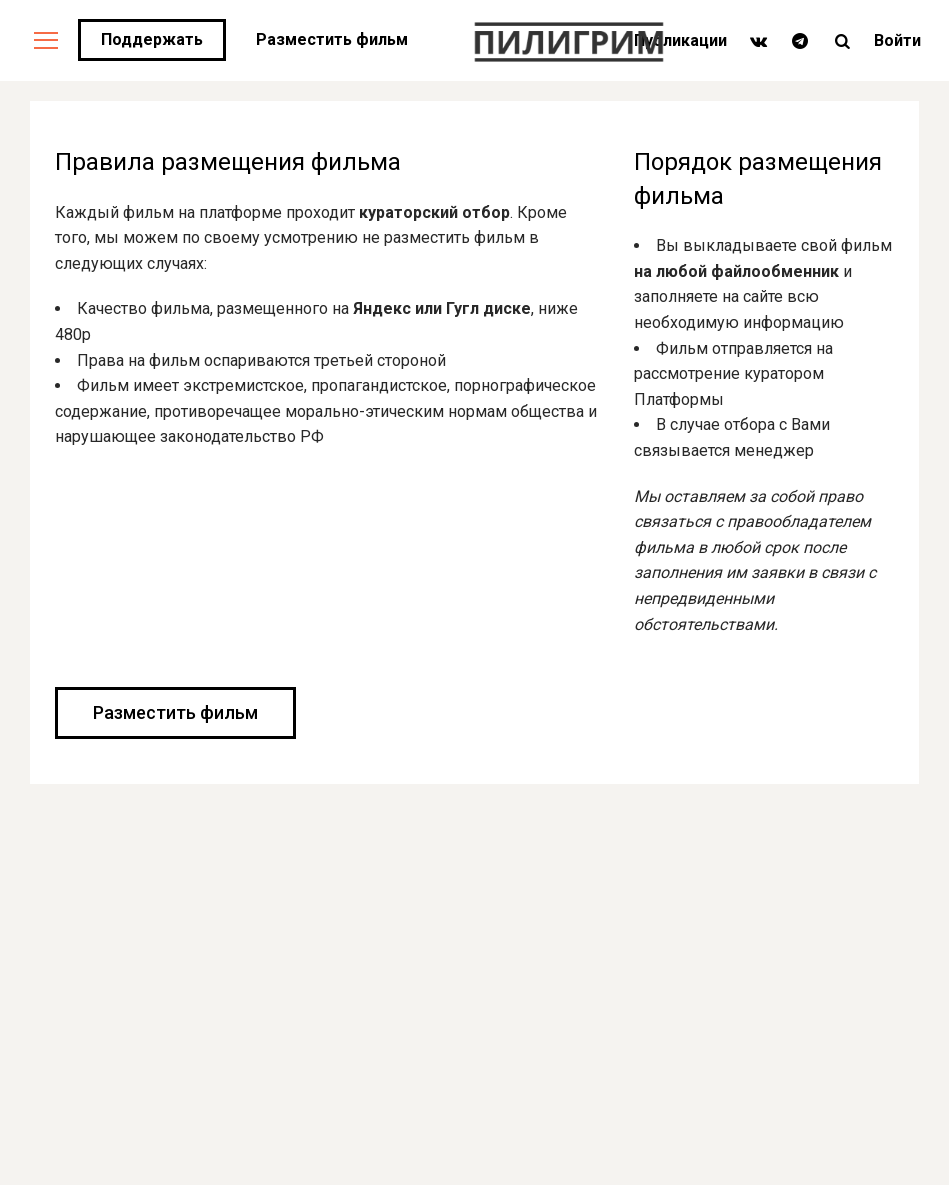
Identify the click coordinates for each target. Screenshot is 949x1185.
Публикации (680, 40)
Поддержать (152, 39)
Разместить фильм (332, 39)
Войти (897, 40)
